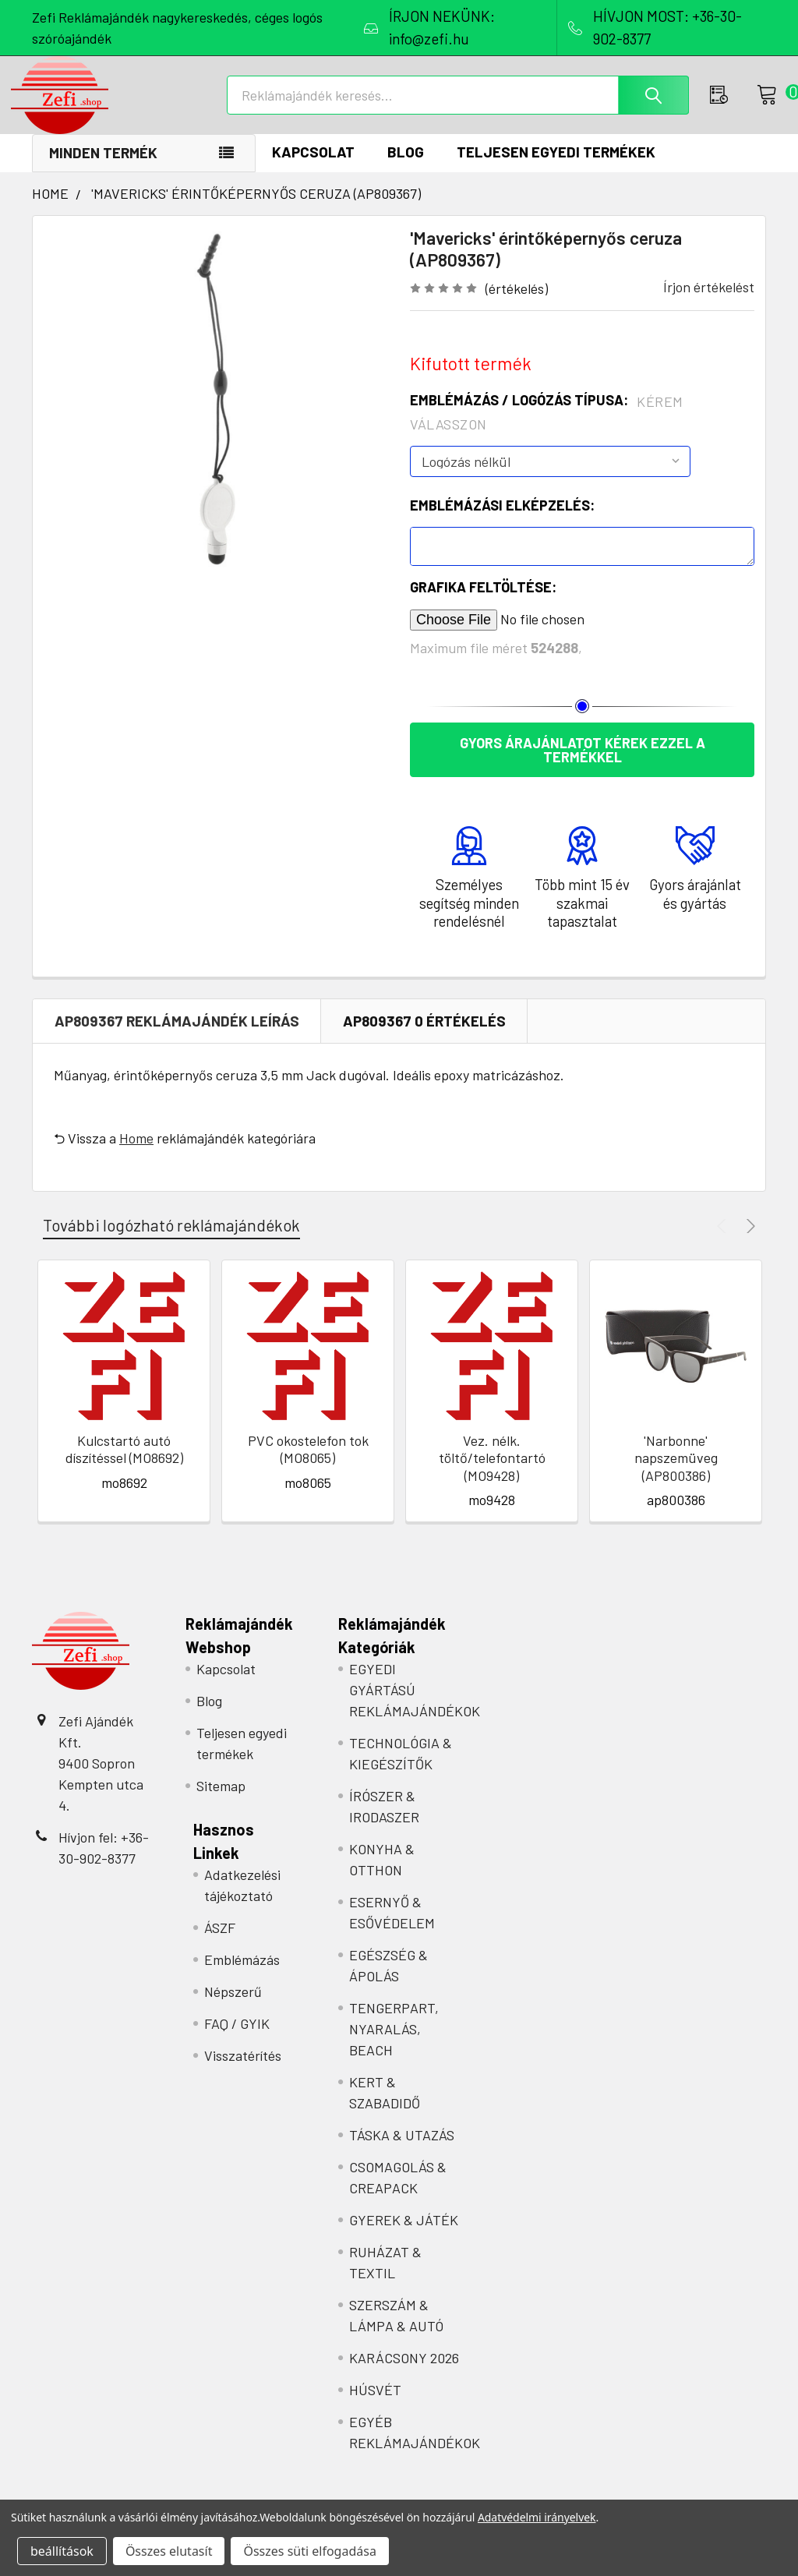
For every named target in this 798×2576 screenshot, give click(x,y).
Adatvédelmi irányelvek (537, 2517)
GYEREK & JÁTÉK (403, 2236)
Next (748, 1242)
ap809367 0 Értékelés (424, 1037)
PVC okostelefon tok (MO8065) (308, 1465)
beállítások (62, 2551)
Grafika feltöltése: (483, 603)
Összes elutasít (169, 2551)
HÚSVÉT (375, 2406)
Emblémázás (242, 1975)
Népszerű (233, 2007)
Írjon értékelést (708, 303)
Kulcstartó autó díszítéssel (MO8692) (124, 1465)
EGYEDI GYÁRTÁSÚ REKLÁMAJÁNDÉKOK (414, 1706)
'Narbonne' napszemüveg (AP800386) (676, 1474)
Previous (723, 1242)
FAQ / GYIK (237, 2039)
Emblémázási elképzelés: (502, 521)
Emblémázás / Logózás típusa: (546, 428)
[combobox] (462, 106)
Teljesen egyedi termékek (556, 168)
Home (136, 1154)
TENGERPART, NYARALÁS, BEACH (394, 2045)
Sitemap (220, 1802)
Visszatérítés (242, 2071)
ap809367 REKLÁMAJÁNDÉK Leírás (177, 1037)
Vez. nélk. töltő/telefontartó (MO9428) (492, 1474)
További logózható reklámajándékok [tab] (171, 1241)
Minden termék (103, 169)
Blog (405, 168)
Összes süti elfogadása (309, 2551)
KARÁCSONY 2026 (404, 2374)
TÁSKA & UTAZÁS (401, 2151)
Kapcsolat (313, 168)
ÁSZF (219, 1943)
